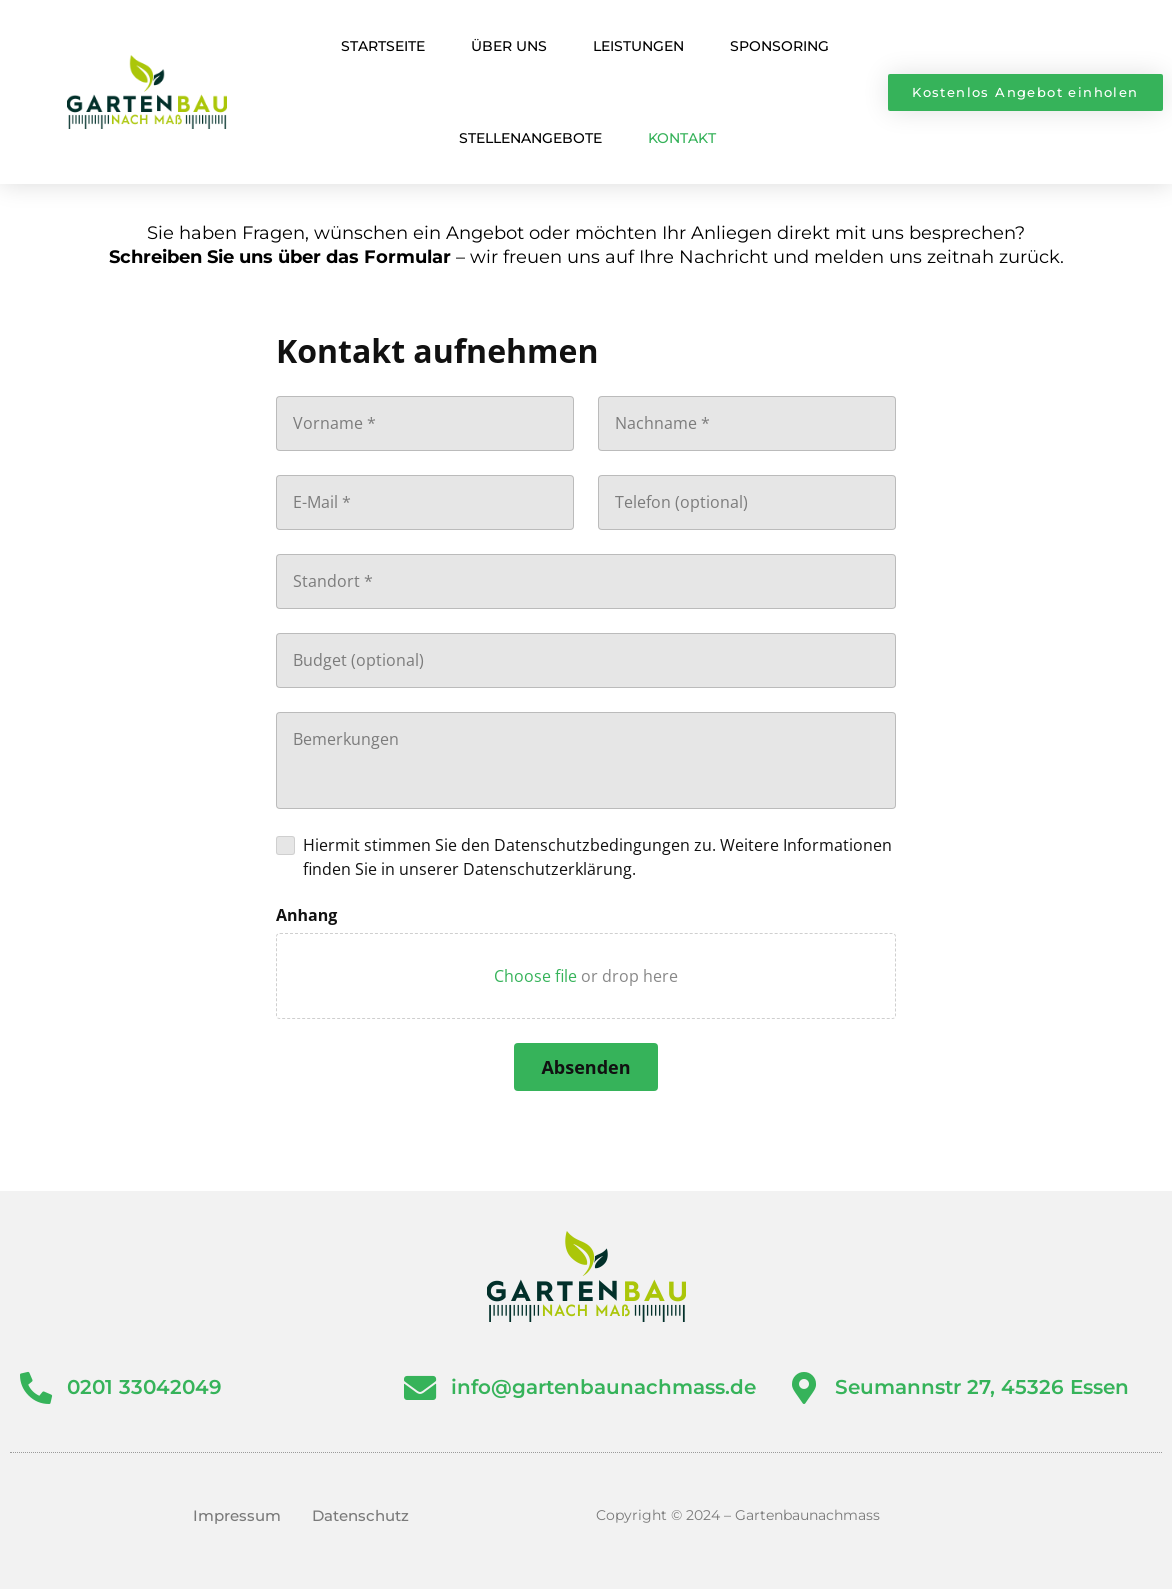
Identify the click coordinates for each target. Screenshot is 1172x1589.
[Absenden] (585, 1067)
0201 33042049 (147, 1387)
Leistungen (638, 46)
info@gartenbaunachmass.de (606, 1387)
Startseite (383, 46)
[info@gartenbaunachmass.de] (421, 1389)
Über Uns (509, 46)
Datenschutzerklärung (547, 869)
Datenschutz (360, 1515)
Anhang (306, 915)
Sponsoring (779, 46)
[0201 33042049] (37, 1389)
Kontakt (682, 138)
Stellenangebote (530, 138)
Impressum (237, 1515)
